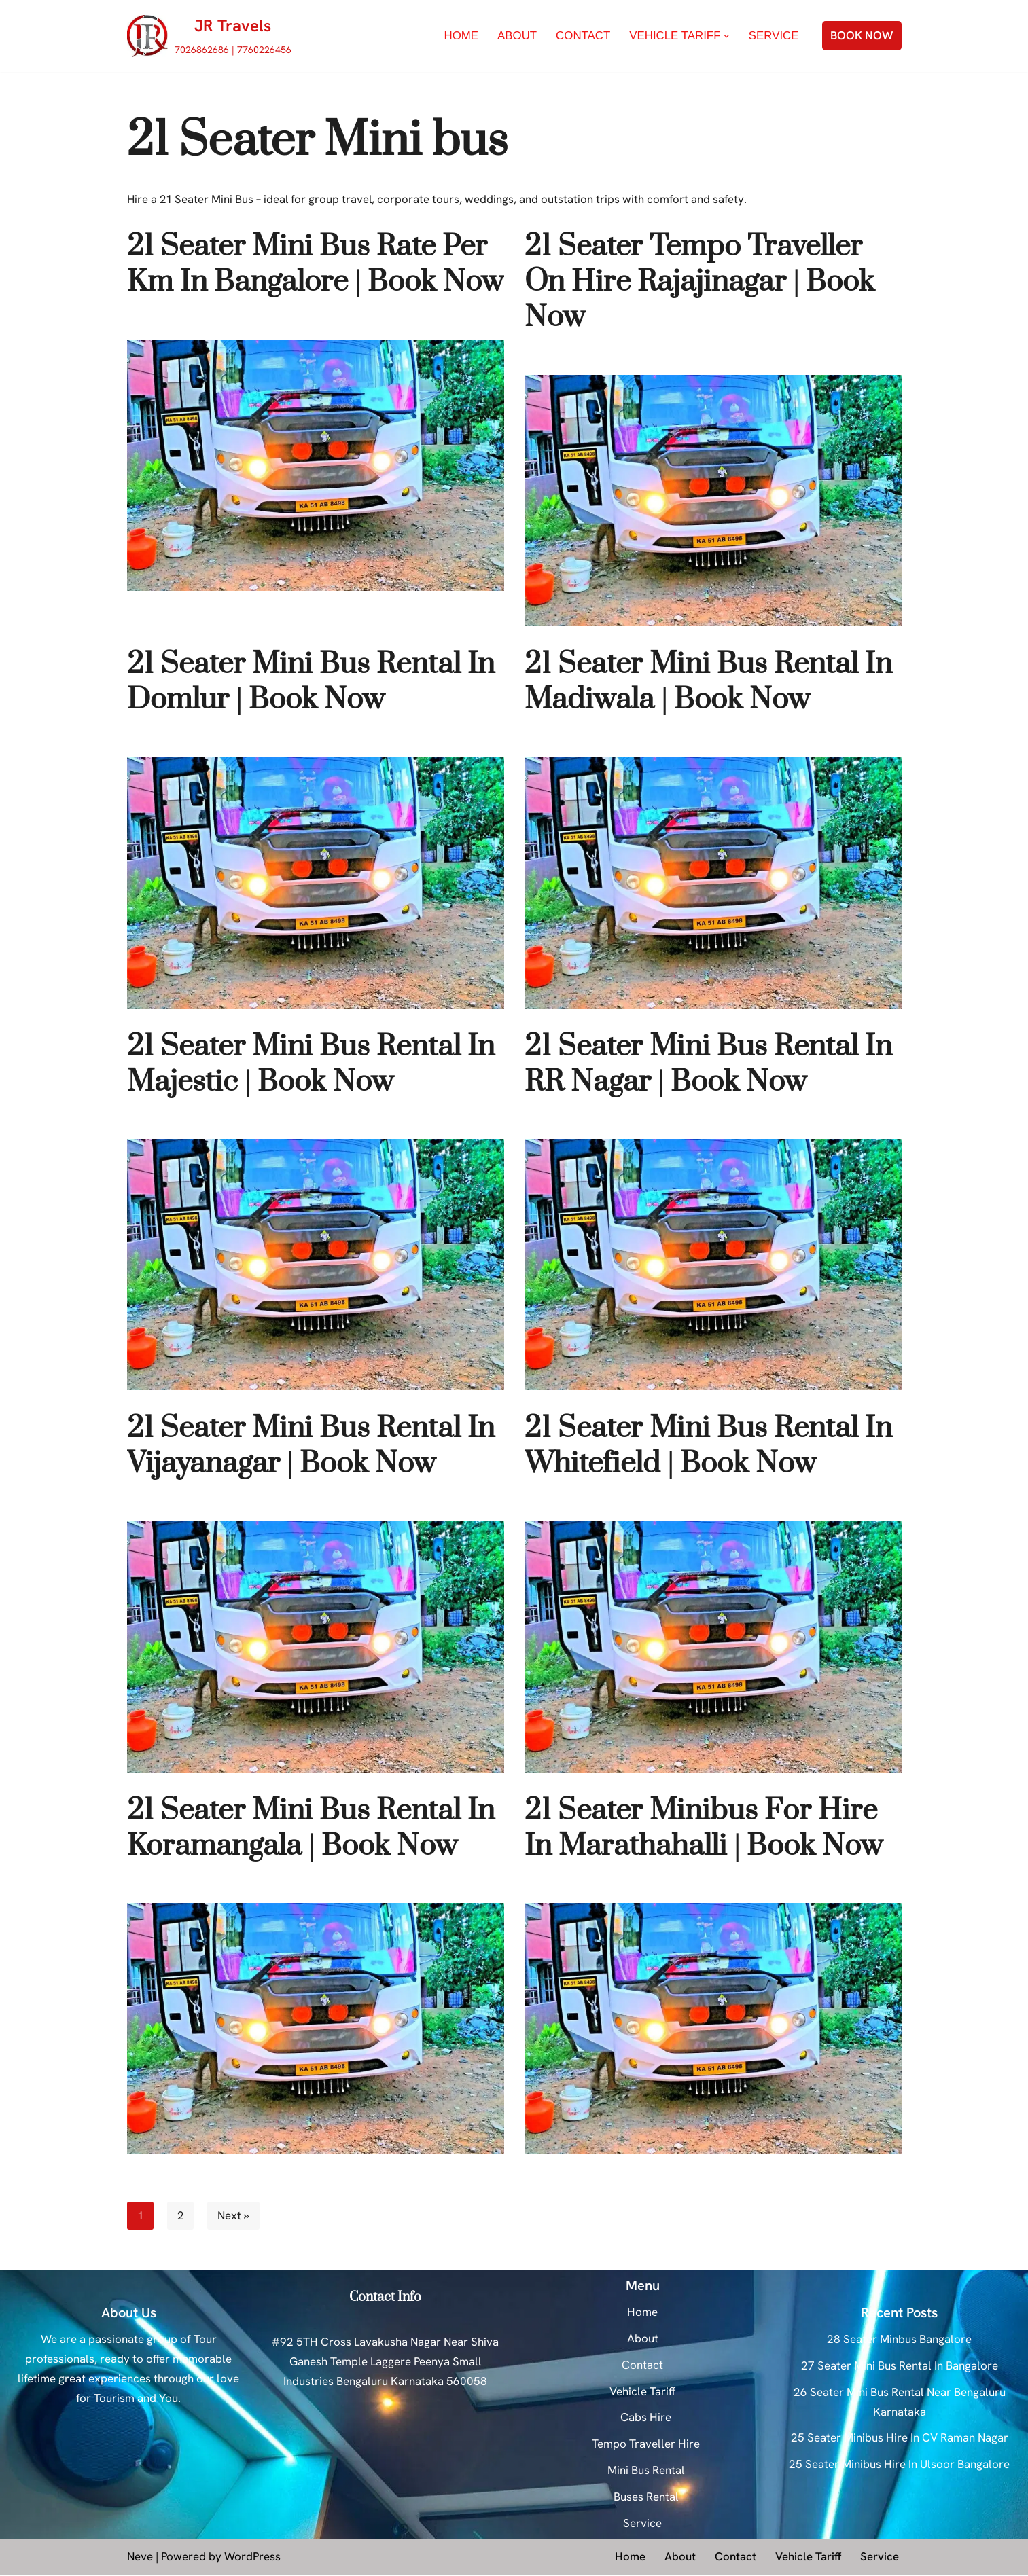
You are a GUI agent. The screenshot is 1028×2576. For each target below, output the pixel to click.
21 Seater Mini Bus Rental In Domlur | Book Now (311, 683)
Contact (581, 36)
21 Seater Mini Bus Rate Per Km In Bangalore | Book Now (315, 265)
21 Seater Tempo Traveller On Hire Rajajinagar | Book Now (699, 282)
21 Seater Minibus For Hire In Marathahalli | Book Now (704, 1829)
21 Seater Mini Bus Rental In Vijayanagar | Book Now (311, 1447)
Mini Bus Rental (646, 2471)
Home (459, 36)
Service (773, 36)
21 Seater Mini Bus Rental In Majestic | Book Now (311, 1065)
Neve (140, 2557)
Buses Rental (646, 2497)
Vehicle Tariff (642, 2392)
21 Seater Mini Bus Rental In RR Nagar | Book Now (708, 1065)
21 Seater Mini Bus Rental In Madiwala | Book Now (708, 683)
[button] (727, 36)
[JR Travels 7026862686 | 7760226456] (209, 36)
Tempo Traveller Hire (646, 2445)
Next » (235, 2216)
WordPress (252, 2557)
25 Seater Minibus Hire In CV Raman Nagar (899, 2439)
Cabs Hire (645, 2419)
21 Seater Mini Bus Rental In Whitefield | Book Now (708, 1447)
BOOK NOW (861, 35)
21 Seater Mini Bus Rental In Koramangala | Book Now (311, 1829)
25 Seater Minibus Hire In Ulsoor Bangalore (899, 2466)
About (515, 36)
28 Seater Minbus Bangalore (899, 2340)
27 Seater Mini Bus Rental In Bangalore (899, 2366)
